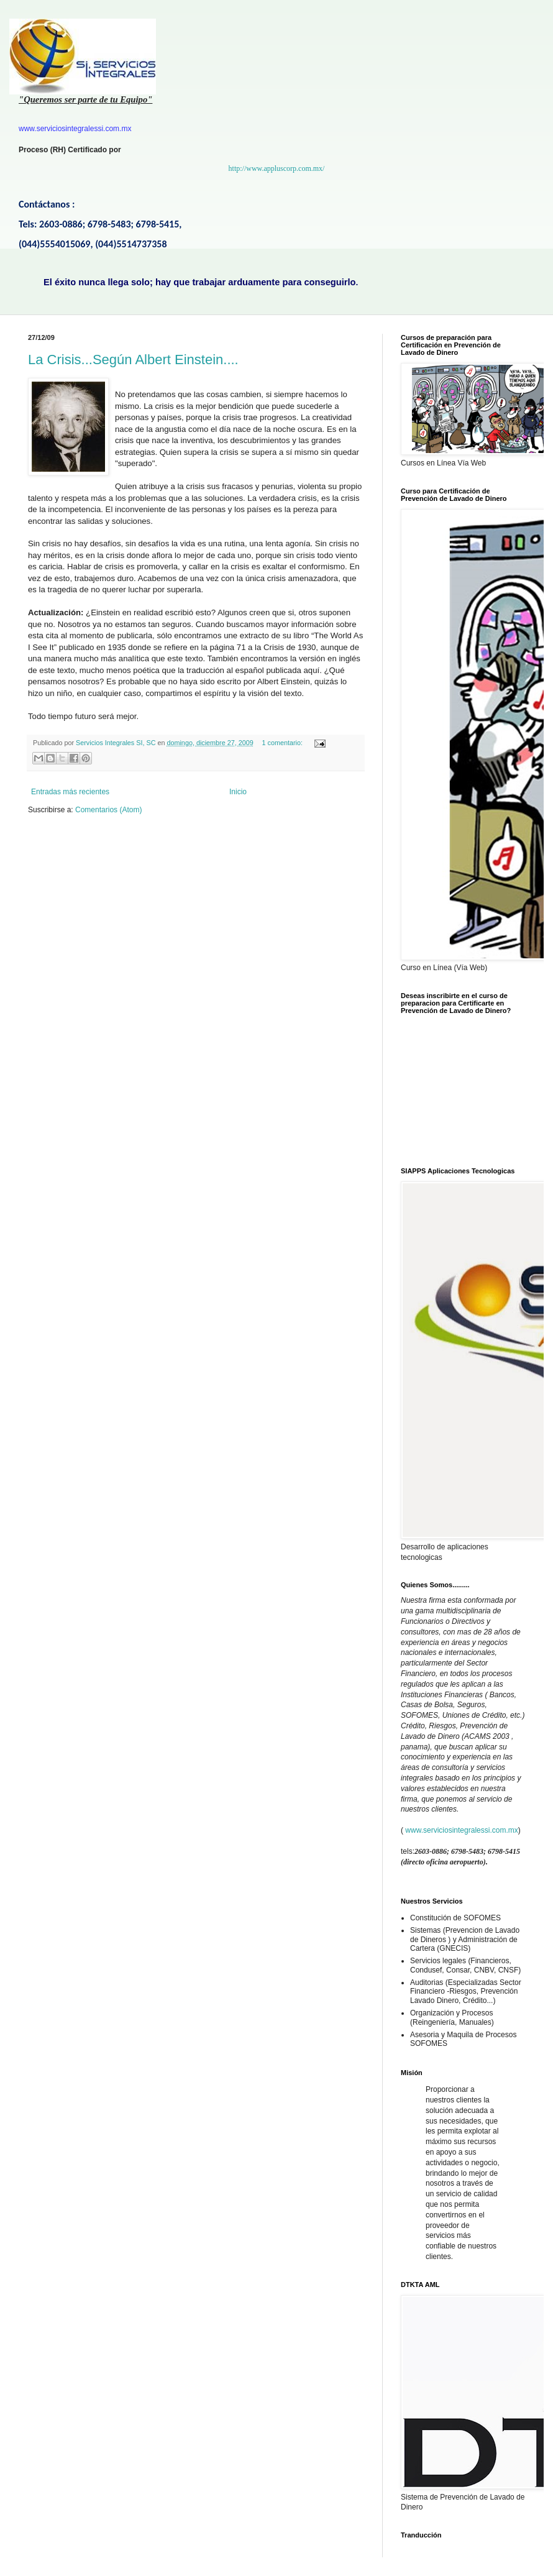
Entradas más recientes (70, 791)
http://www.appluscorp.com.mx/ (277, 168)
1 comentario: (283, 742)
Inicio (238, 791)
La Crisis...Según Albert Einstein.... (133, 359)
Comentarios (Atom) (108, 809)
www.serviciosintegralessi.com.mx (461, 1830)
